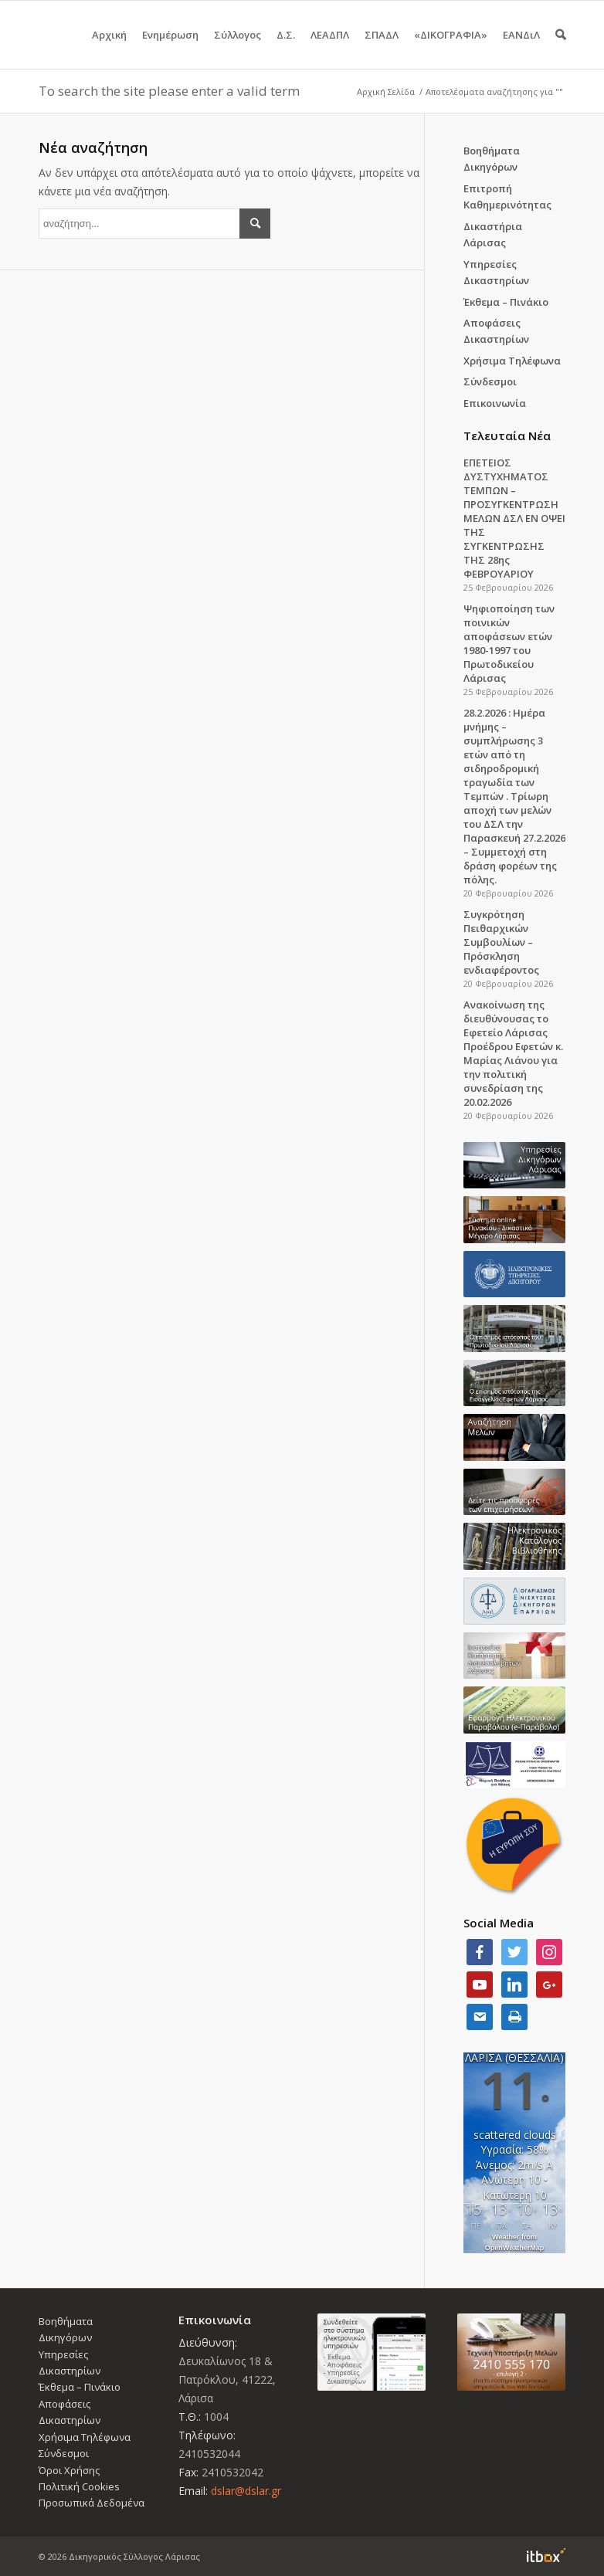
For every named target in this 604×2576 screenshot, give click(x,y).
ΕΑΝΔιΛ (521, 48)
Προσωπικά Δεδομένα (91, 2503)
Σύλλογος (237, 48)
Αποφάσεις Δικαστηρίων (496, 331)
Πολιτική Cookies (79, 2486)
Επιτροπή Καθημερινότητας (507, 196)
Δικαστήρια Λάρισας (492, 234)
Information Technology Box (546, 2555)
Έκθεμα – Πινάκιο (505, 302)
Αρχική (109, 48)
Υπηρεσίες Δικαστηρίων (496, 272)
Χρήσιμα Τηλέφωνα (512, 361)
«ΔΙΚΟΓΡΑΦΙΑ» (450, 48)
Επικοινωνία (494, 403)
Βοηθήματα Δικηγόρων (491, 159)
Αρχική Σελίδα (386, 91)
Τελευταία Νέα (507, 435)
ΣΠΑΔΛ (381, 48)
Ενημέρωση (170, 48)
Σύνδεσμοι (490, 381)
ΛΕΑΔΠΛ (330, 48)
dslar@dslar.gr (246, 2490)
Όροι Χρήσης (69, 2470)
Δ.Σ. (286, 48)
